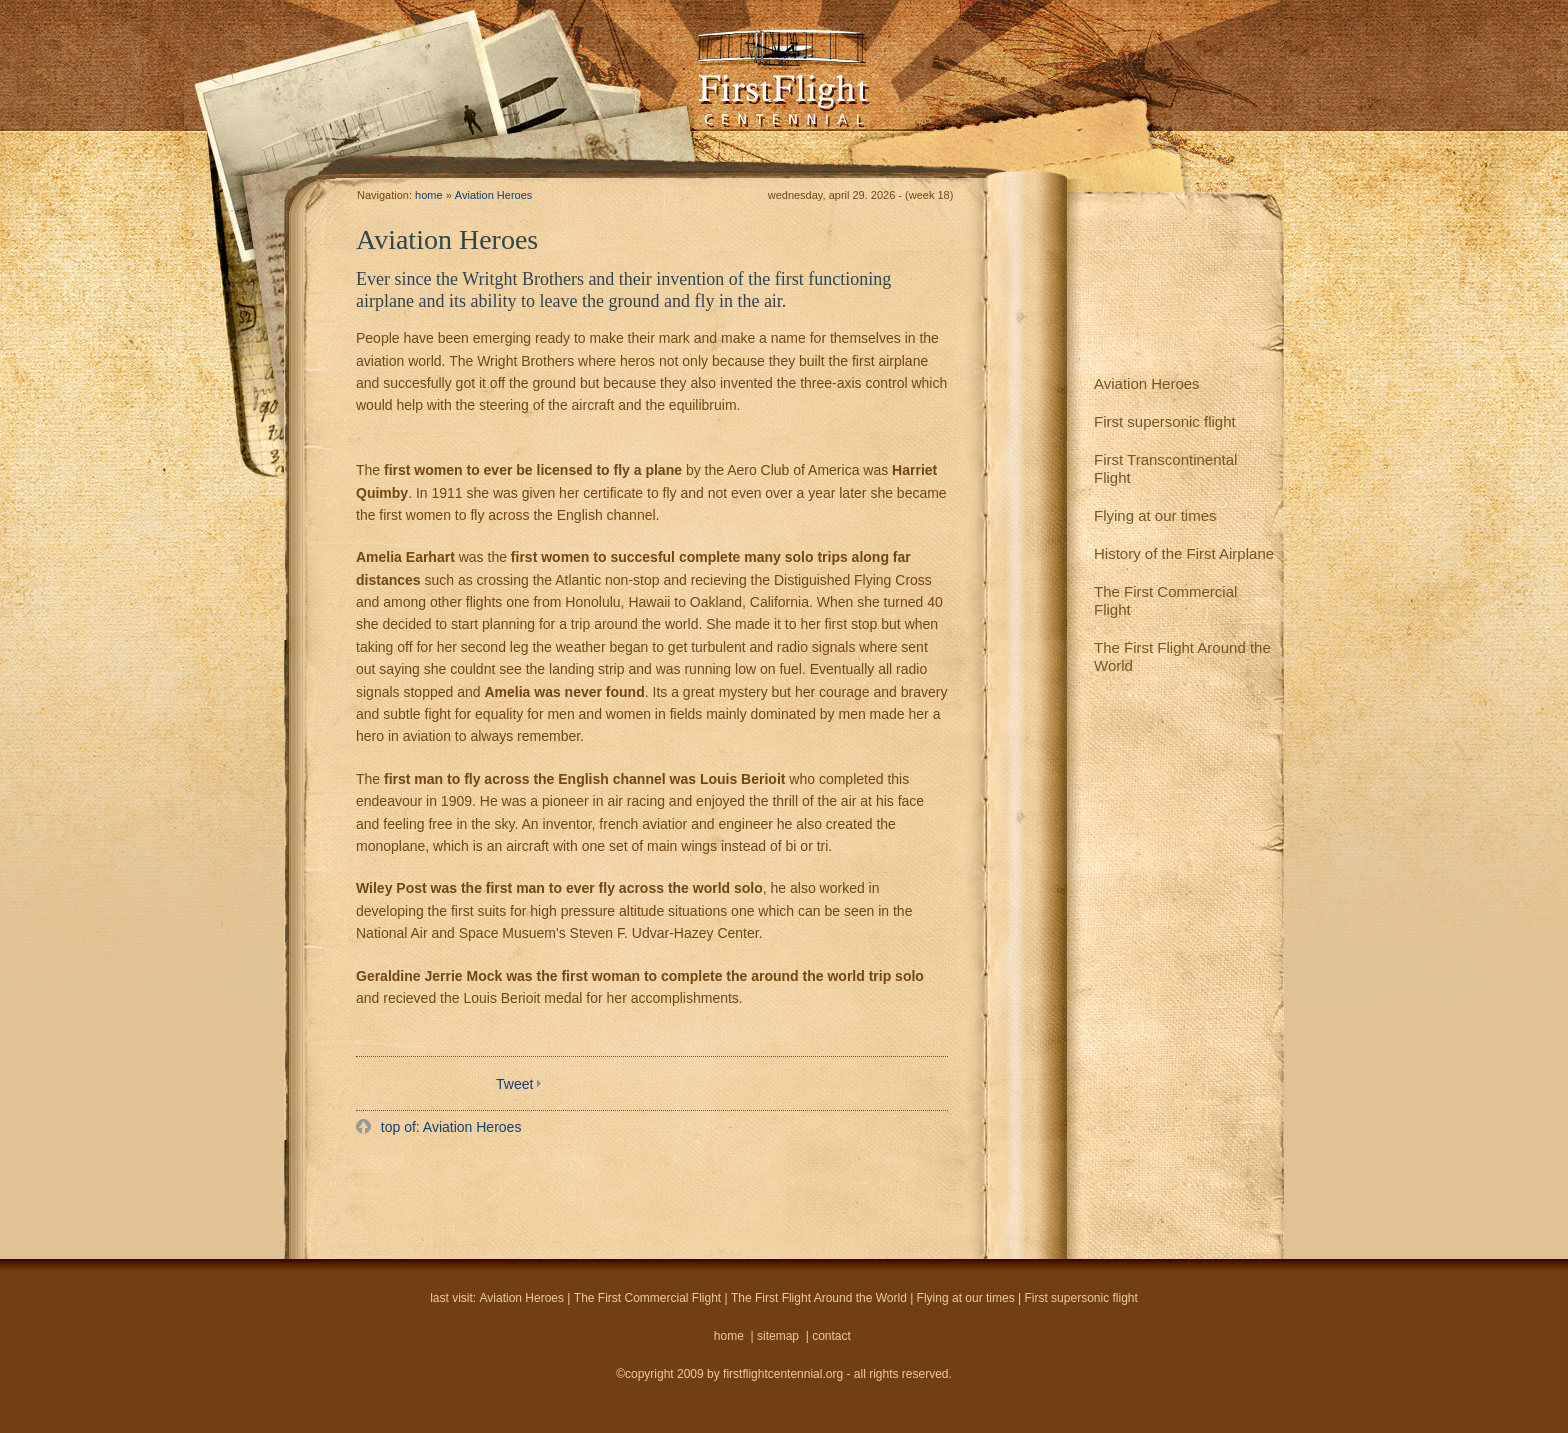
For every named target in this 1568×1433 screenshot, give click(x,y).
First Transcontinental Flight (1165, 468)
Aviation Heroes (1147, 383)
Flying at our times (1155, 515)
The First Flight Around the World (1182, 656)
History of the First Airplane (1184, 553)
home (429, 195)
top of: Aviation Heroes (449, 1127)
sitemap (778, 1336)
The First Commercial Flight (1165, 600)
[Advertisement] (592, 1196)
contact (831, 1336)
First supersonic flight (1165, 421)
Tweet (514, 1084)
